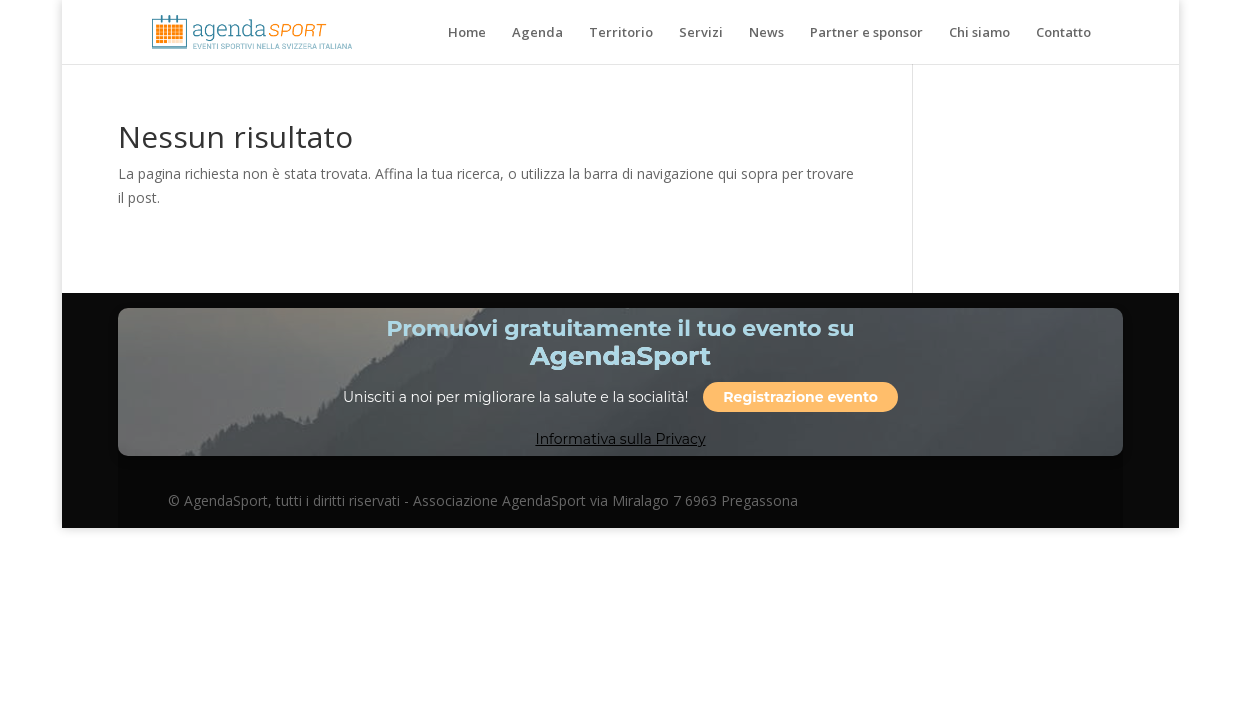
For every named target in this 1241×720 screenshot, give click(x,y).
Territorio (621, 33)
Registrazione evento (800, 397)
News (766, 33)
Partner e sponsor (866, 33)
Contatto (1063, 33)
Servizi (701, 33)
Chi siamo (979, 33)
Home (467, 33)
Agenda (537, 33)
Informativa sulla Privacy (620, 439)
